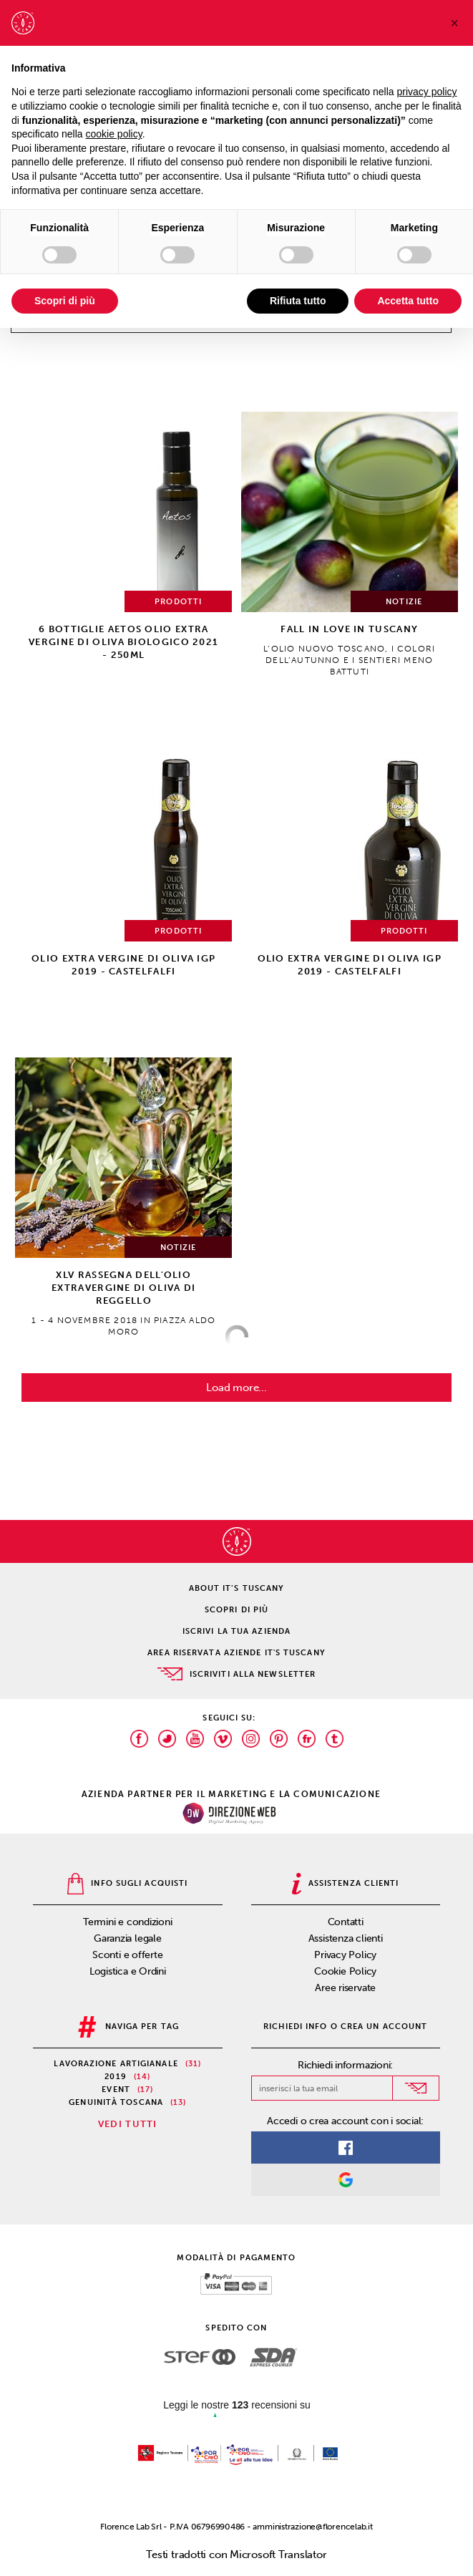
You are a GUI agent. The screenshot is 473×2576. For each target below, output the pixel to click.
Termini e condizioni (127, 1922)
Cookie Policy (345, 1971)
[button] (454, 22)
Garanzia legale (128, 1938)
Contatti (346, 1922)
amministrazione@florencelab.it (312, 2527)
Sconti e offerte (127, 1955)
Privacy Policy (345, 1955)
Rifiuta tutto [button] (298, 300)
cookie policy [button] (114, 134)
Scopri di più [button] (64, 300)
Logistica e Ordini (127, 1971)
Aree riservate (345, 1988)
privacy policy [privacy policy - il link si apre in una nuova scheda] (427, 91)
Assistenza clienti (345, 1938)
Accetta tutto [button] (408, 300)
